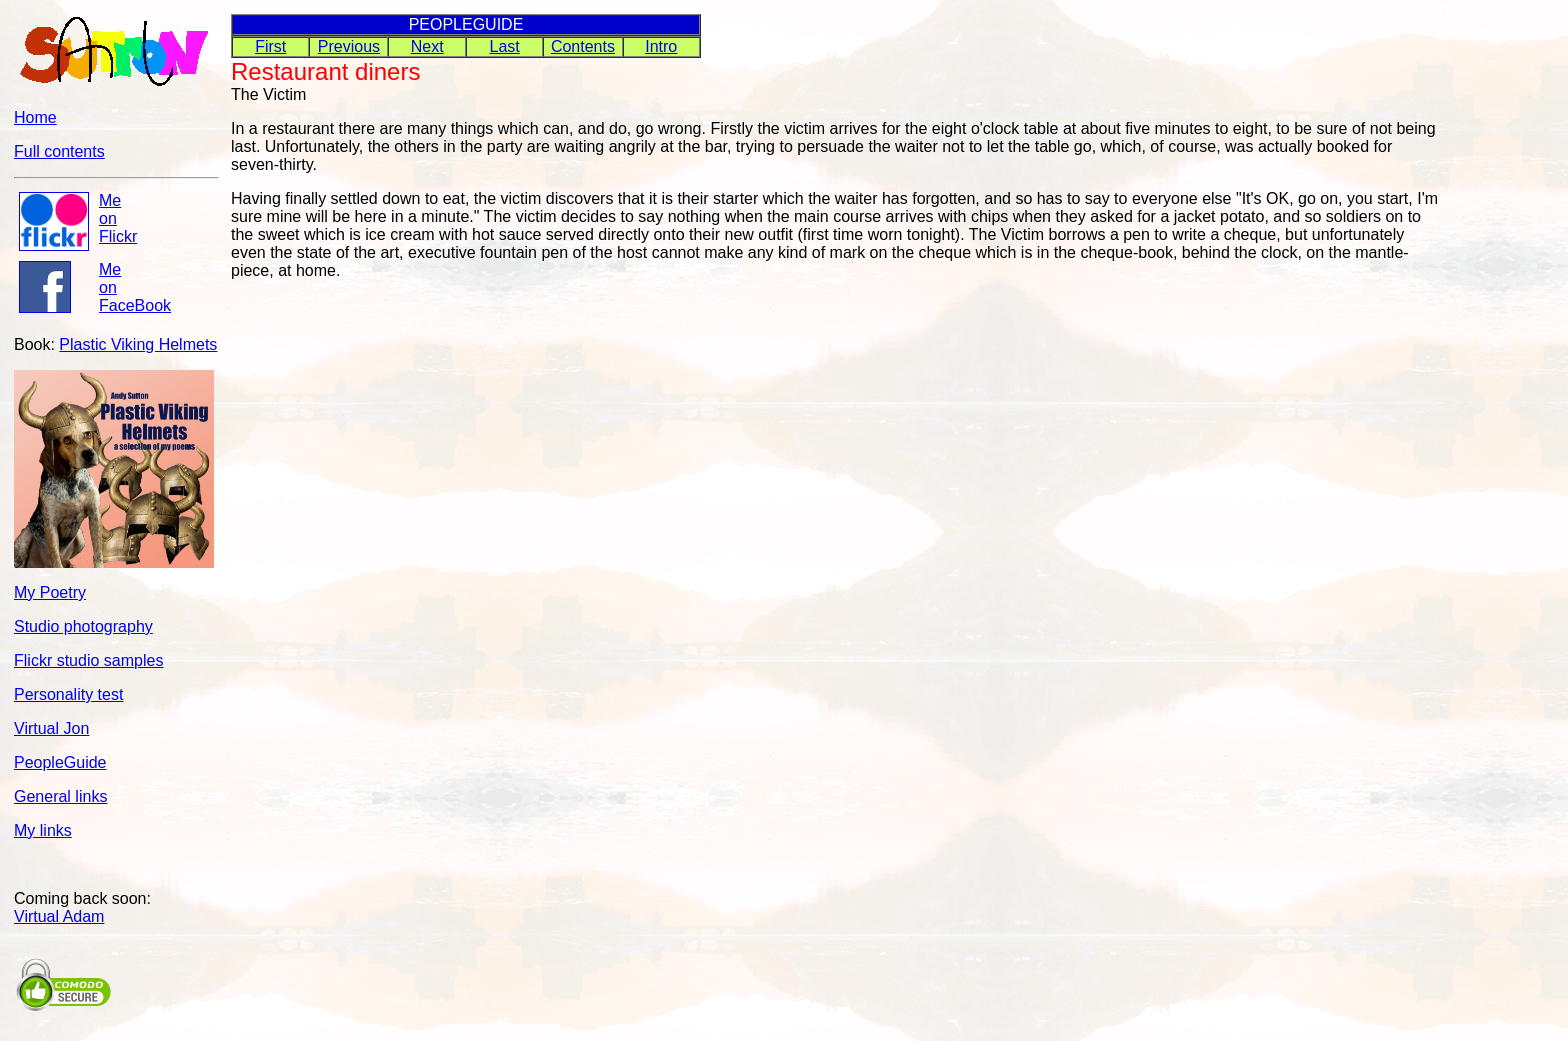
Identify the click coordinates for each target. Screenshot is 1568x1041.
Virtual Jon (51, 728)
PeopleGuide (60, 762)
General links (60, 796)
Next (427, 46)
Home (35, 117)
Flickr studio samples (88, 660)
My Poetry (50, 592)
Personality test (68, 694)
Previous (349, 46)
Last (505, 46)
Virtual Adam (59, 916)
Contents (583, 46)
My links (43, 830)
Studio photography (83, 626)
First (270, 46)
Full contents (59, 151)
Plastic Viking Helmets (138, 344)
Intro (661, 46)
